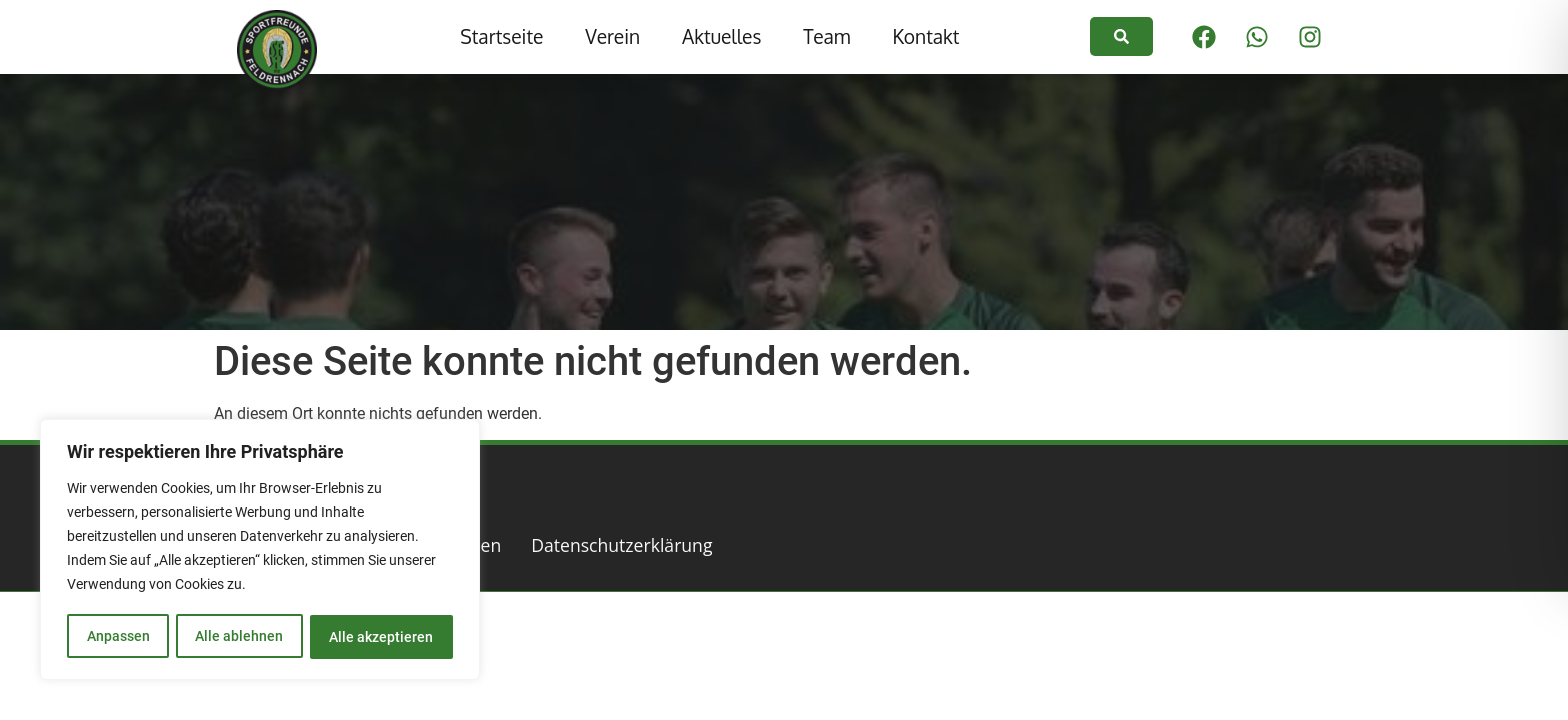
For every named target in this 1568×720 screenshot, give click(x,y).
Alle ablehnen (239, 637)
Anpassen (117, 637)
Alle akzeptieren (382, 637)
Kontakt (925, 36)
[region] (260, 551)
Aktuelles (721, 36)
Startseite (501, 36)
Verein (612, 36)
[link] (1121, 36)
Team (826, 36)
